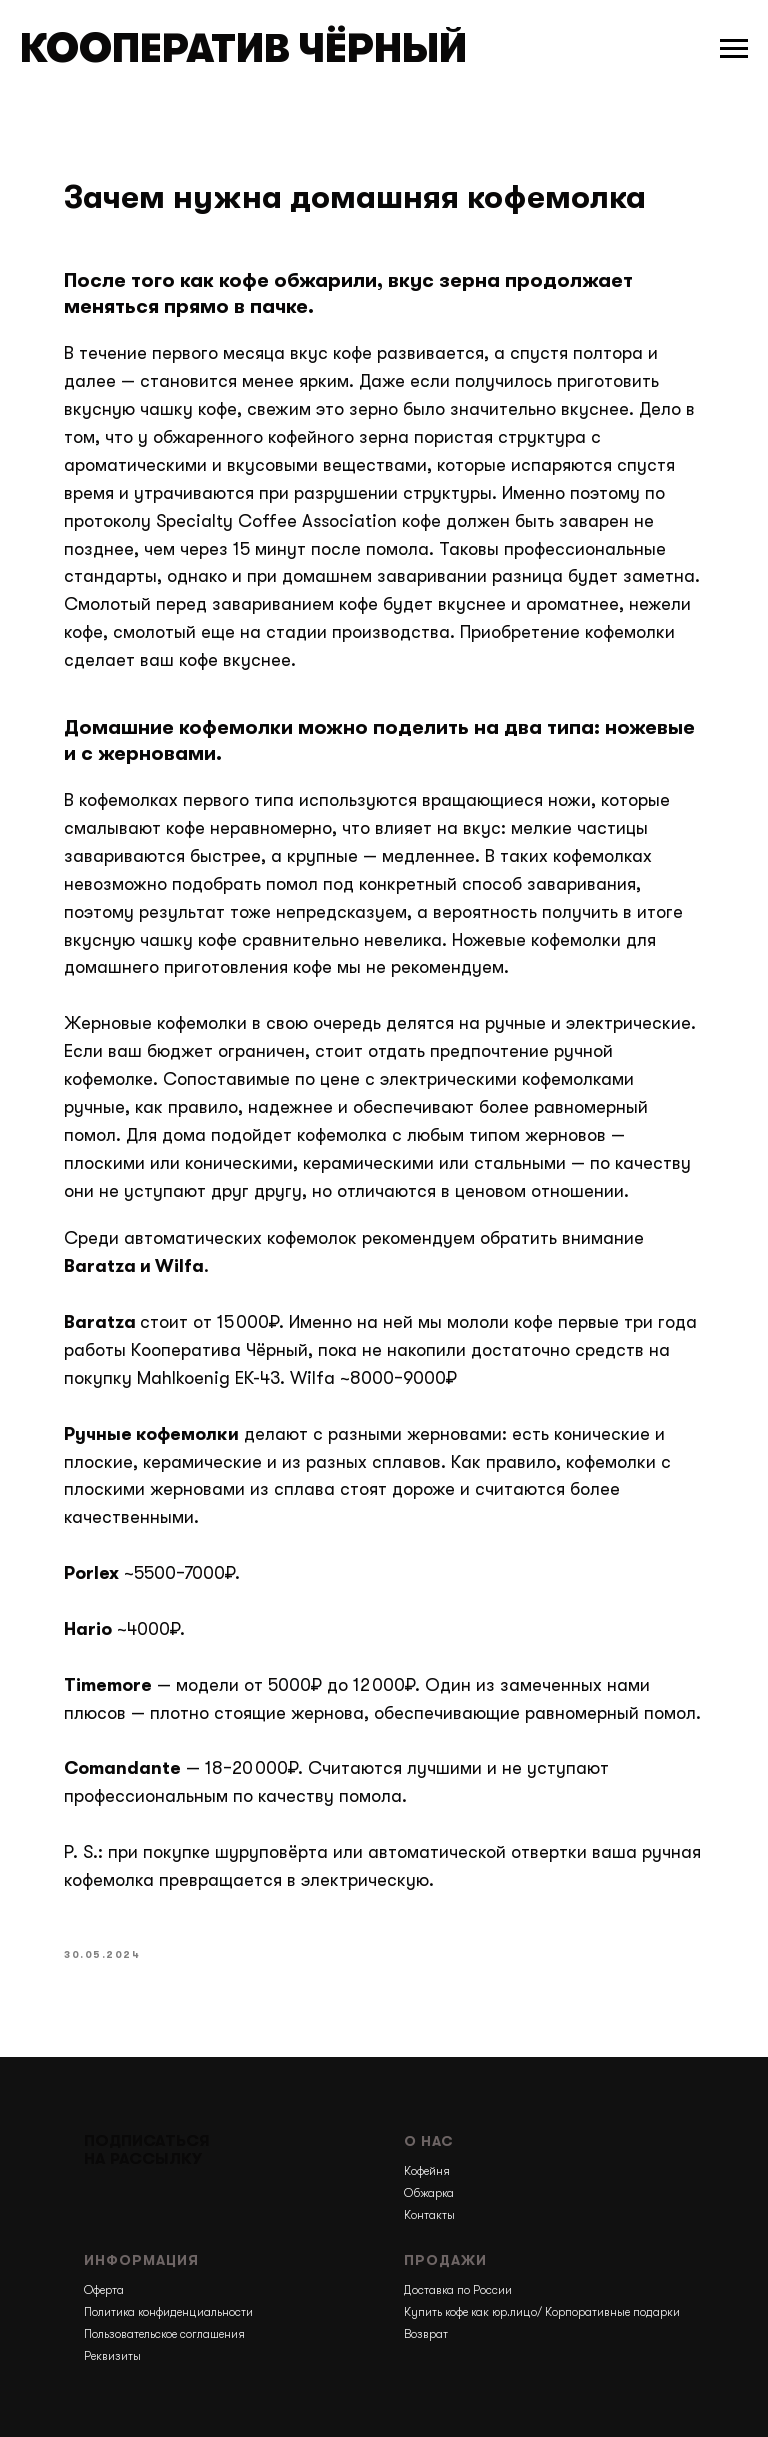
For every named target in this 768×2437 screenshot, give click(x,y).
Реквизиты (112, 2356)
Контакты (429, 2215)
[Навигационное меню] (734, 49)
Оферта (104, 2290)
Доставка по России (458, 2290)
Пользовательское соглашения (164, 2334)
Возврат (426, 2334)
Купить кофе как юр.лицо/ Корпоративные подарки (542, 2312)
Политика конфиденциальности (168, 2312)
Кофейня (427, 2171)
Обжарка (429, 2193)
